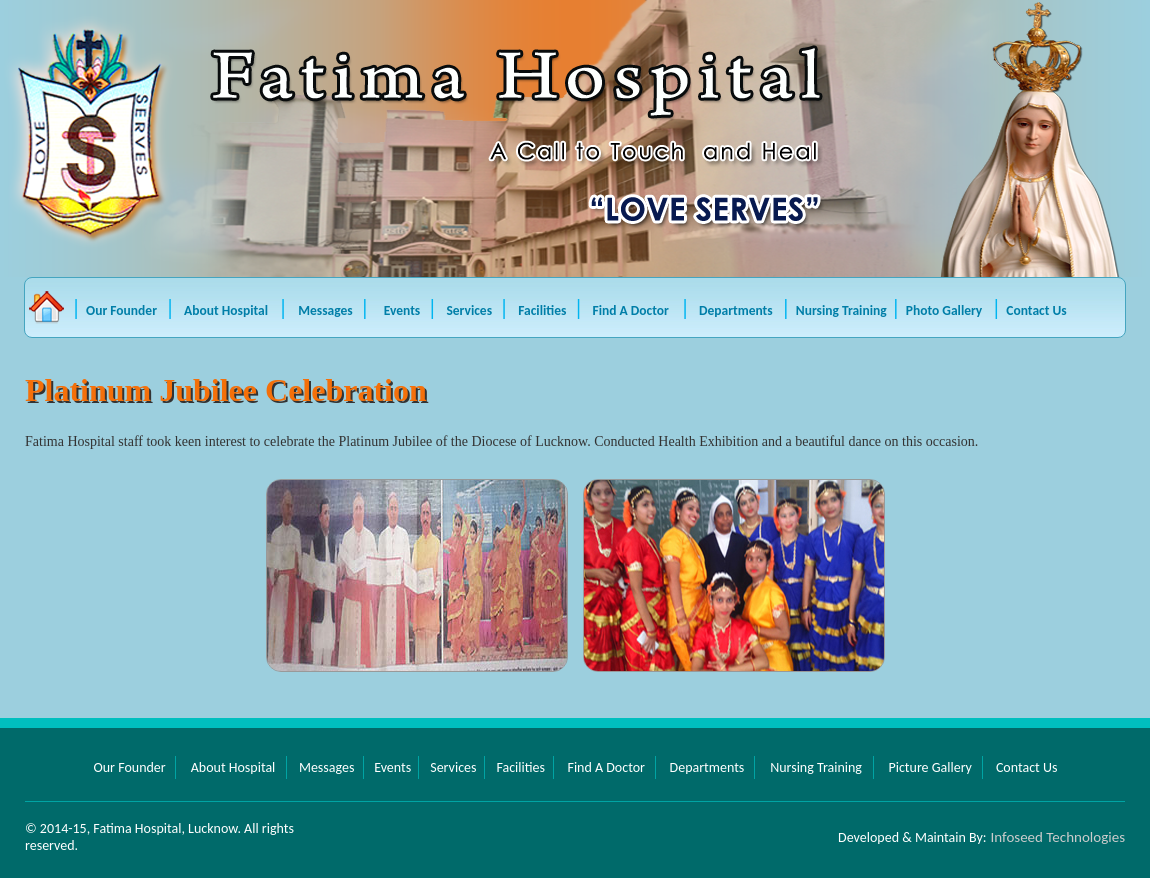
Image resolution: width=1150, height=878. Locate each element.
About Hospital (229, 310)
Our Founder (121, 310)
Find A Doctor (632, 310)
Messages (327, 310)
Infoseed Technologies (1058, 837)
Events (404, 310)
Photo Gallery (944, 310)
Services (470, 310)
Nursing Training (841, 310)
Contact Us (1036, 310)
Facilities (543, 310)
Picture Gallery (929, 767)
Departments (736, 310)
